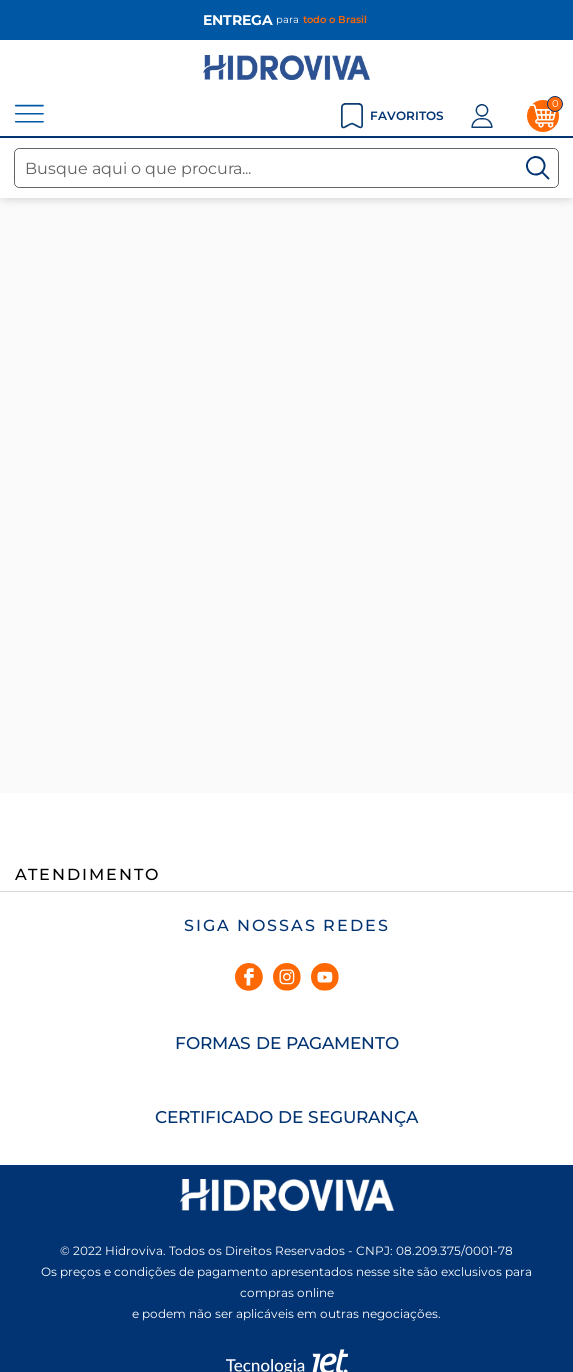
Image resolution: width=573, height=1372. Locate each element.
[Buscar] (538, 168)
